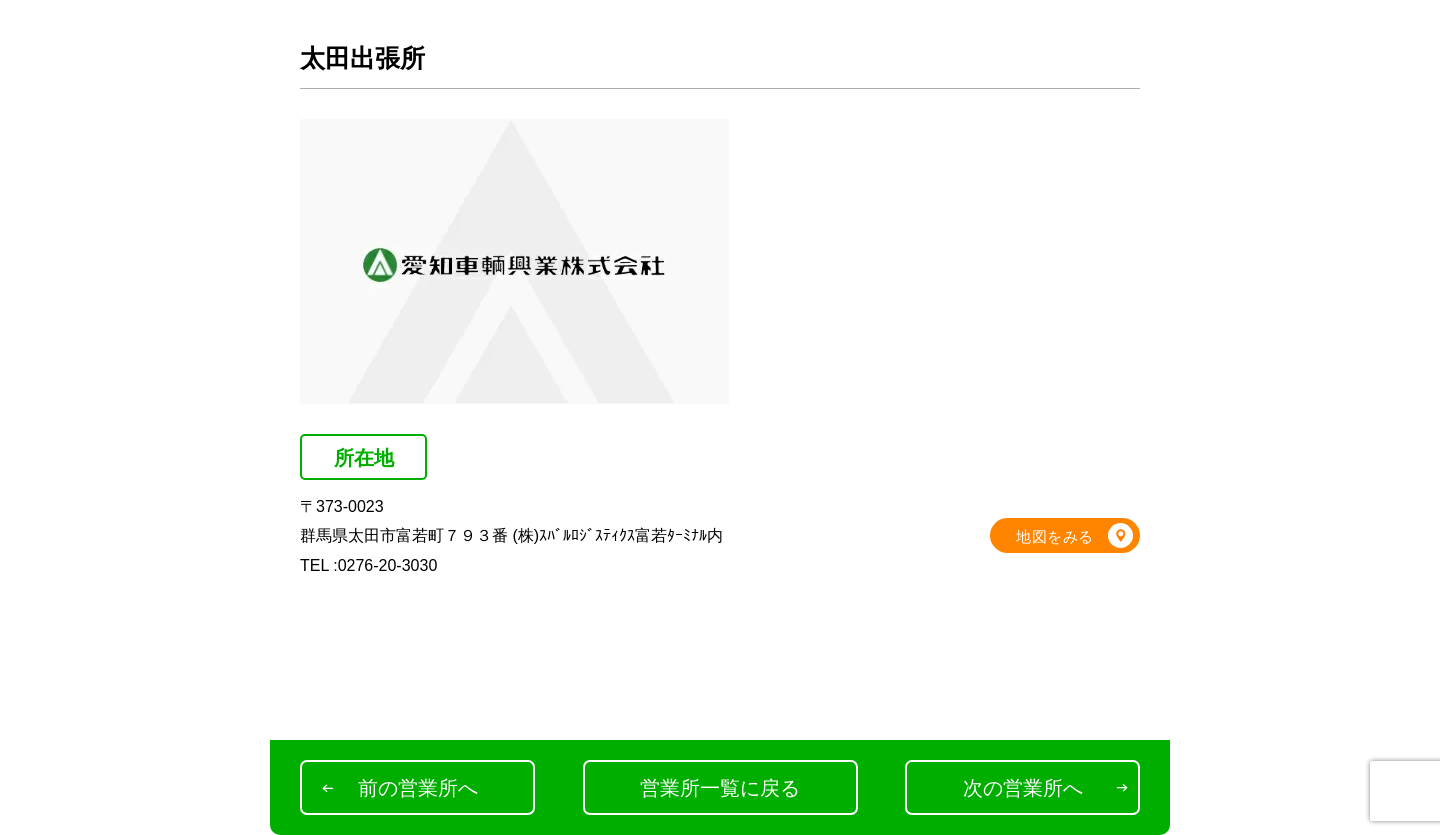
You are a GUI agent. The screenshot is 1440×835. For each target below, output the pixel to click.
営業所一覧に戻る (720, 788)
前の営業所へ (418, 788)
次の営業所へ (1023, 788)
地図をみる (1055, 536)
